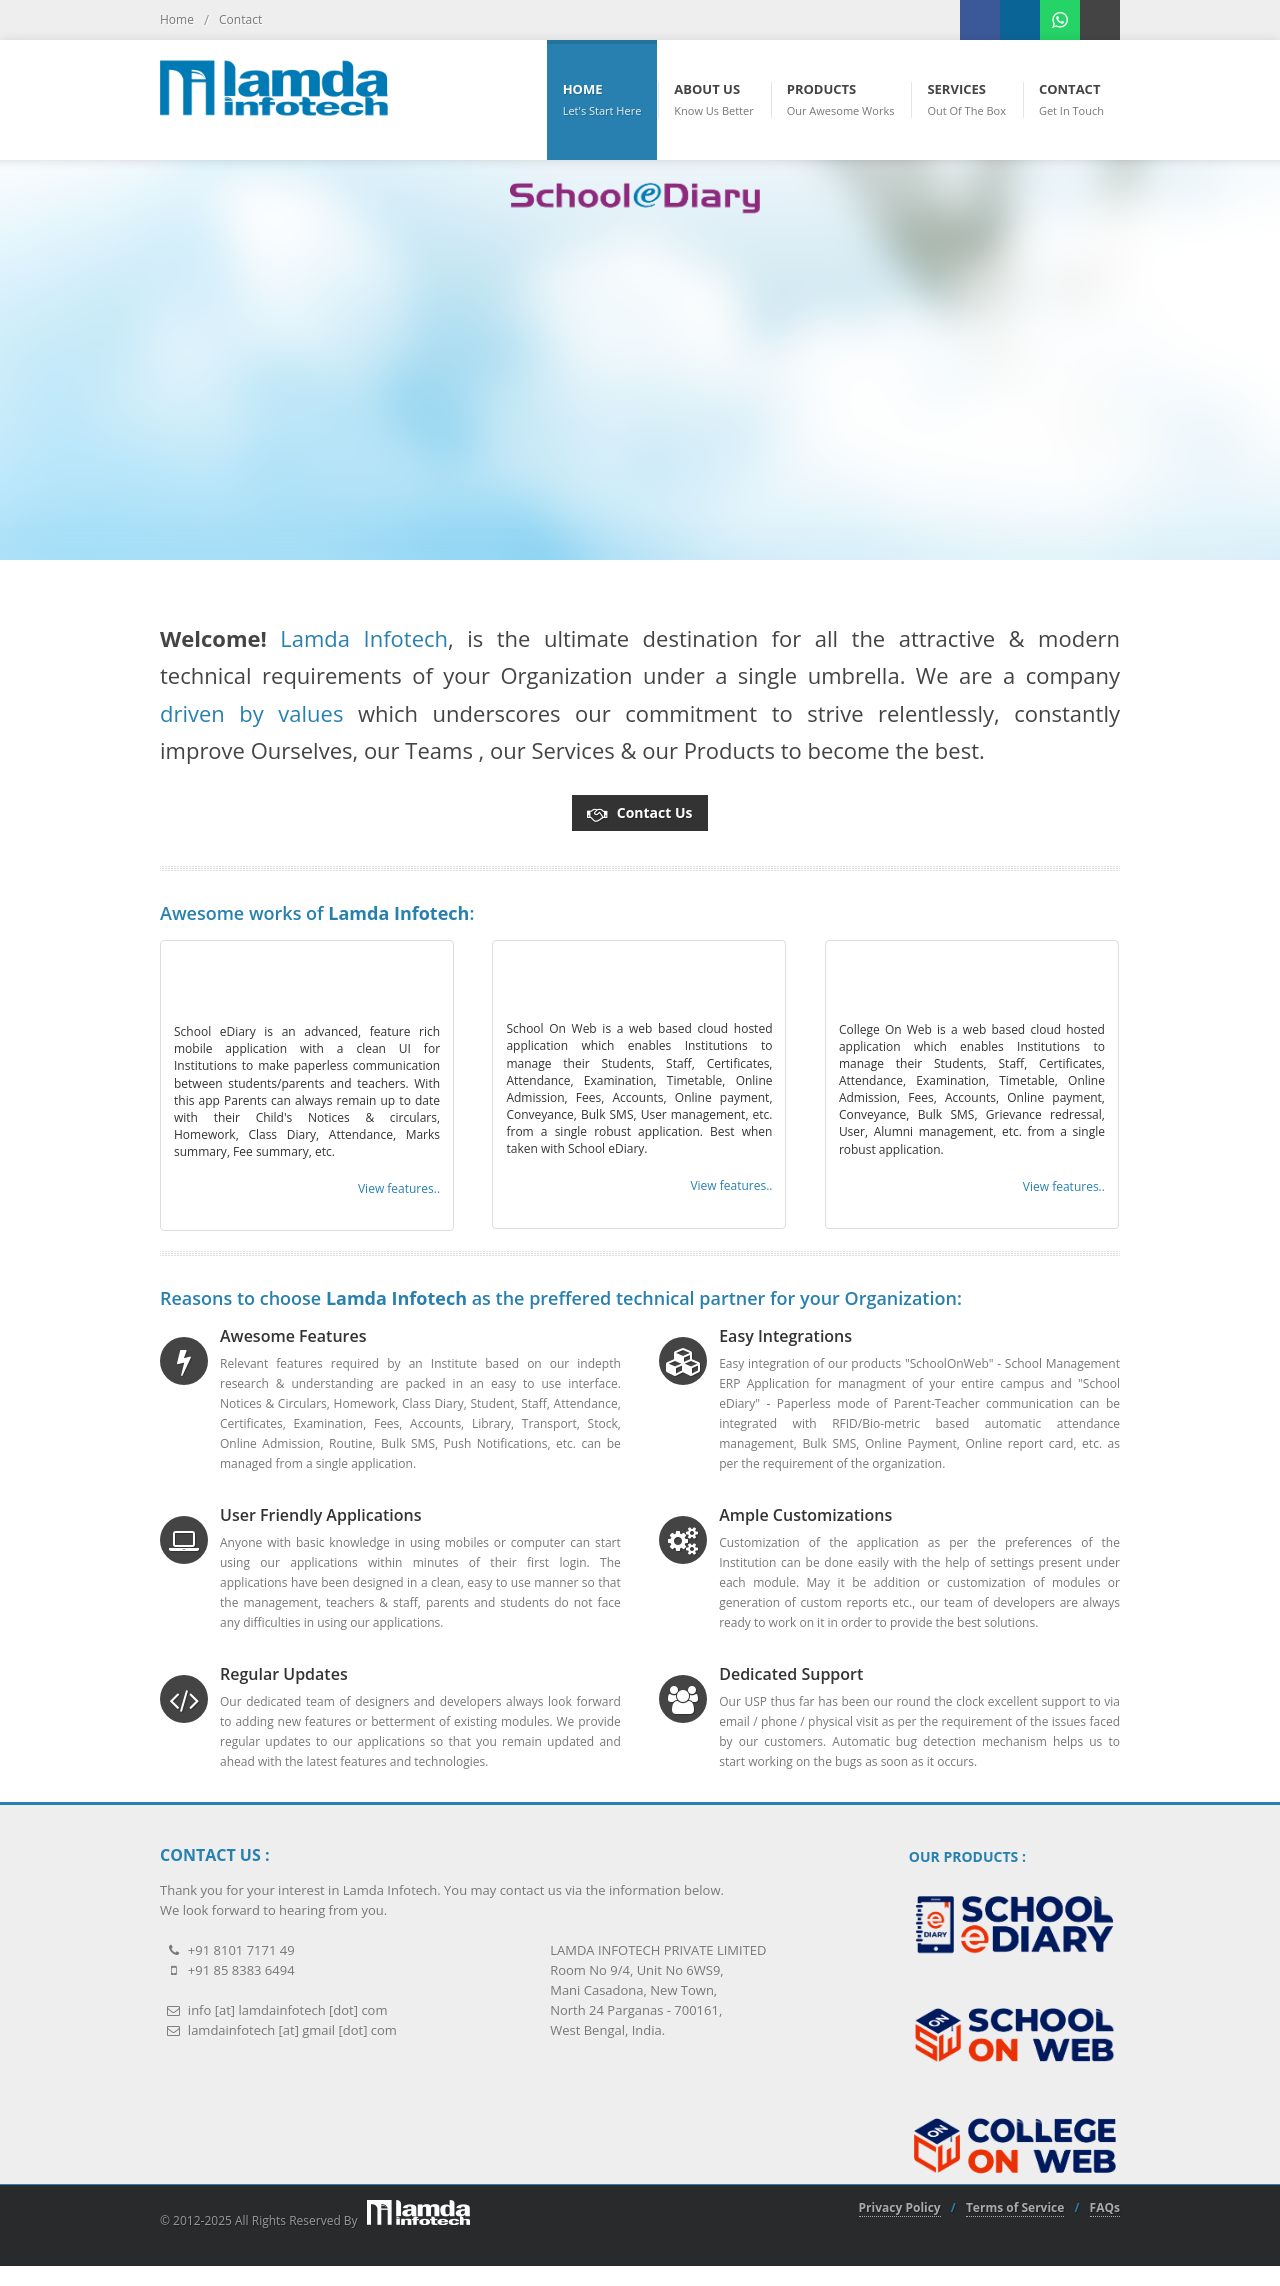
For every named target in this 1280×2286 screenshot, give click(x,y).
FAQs (1105, 2208)
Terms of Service (1015, 2208)
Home (177, 19)
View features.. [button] (399, 1188)
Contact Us (639, 809)
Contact (240, 19)
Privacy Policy (900, 2208)
